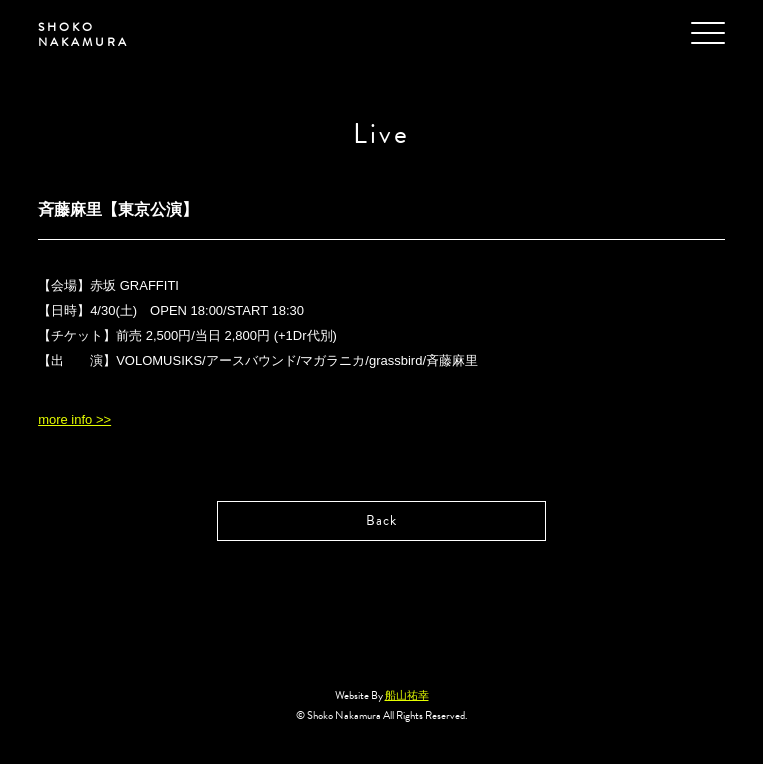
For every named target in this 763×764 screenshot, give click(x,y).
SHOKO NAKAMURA (83, 34)
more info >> (74, 419)
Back (381, 520)
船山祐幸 (407, 695)
